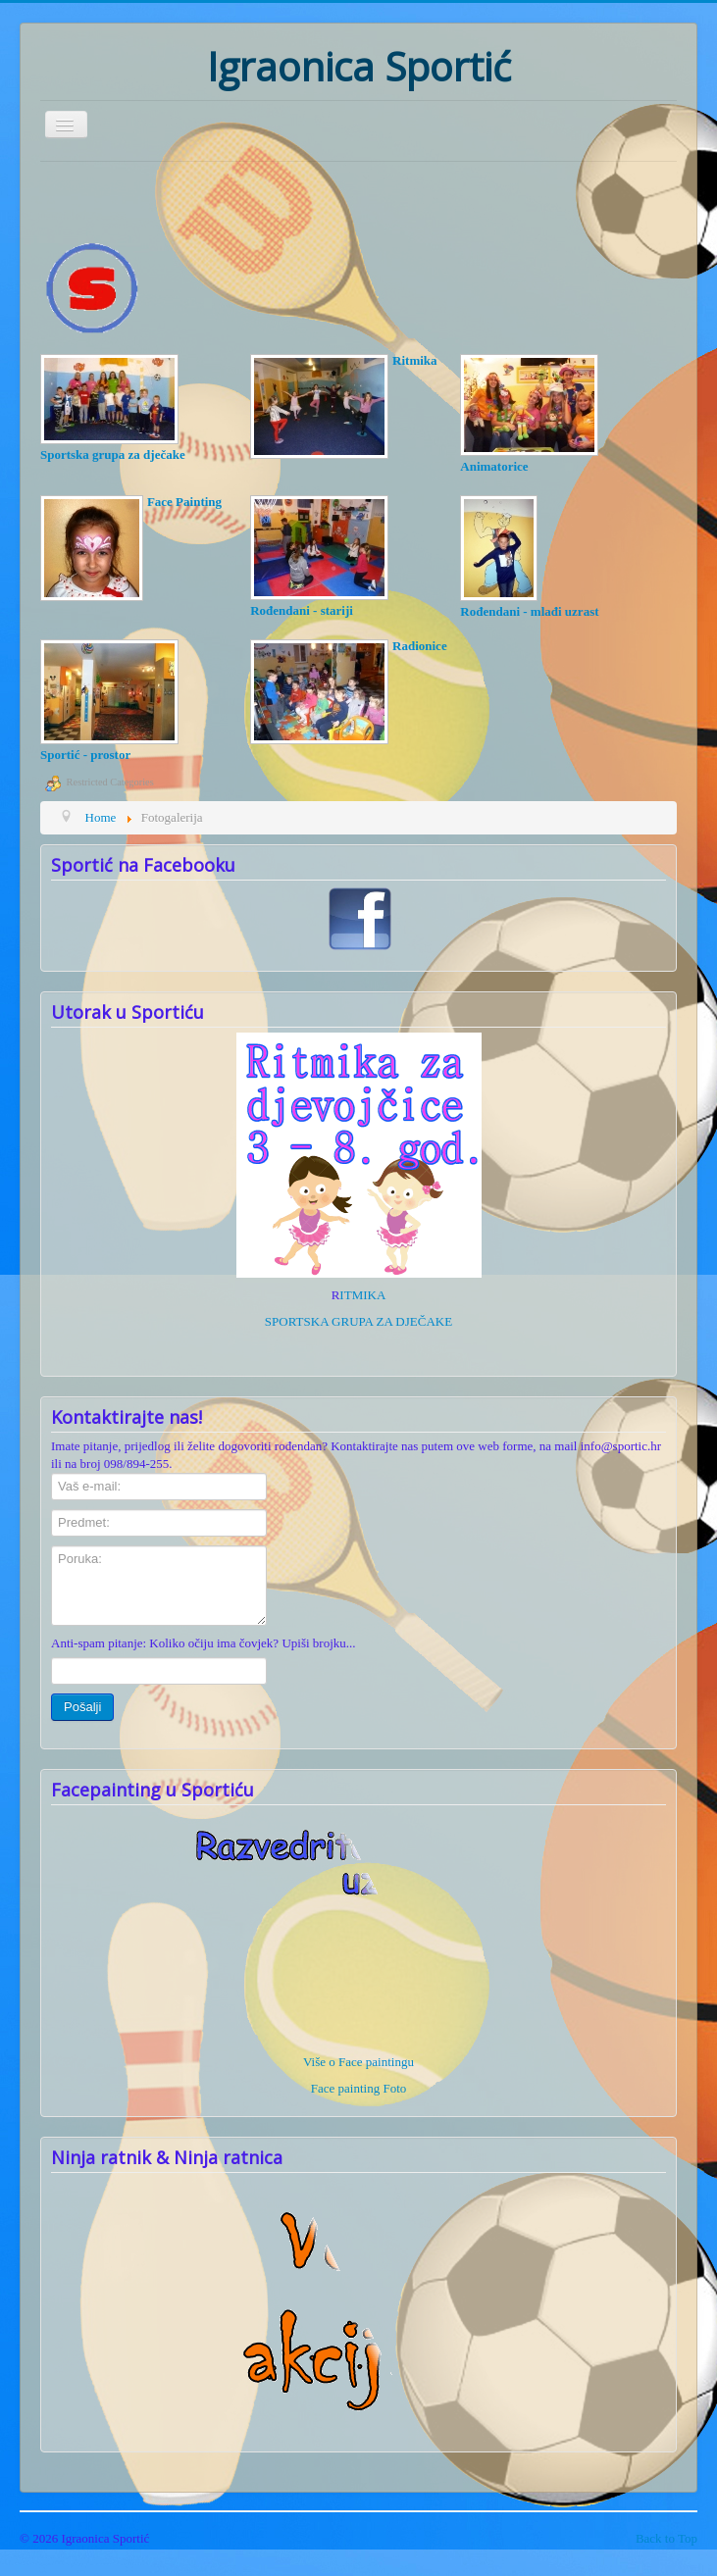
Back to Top (666, 2538)
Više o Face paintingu (358, 2061)
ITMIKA (362, 1295)
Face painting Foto (359, 2088)
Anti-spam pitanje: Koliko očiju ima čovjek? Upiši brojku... (203, 1643)
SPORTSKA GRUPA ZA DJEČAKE (358, 1321)
